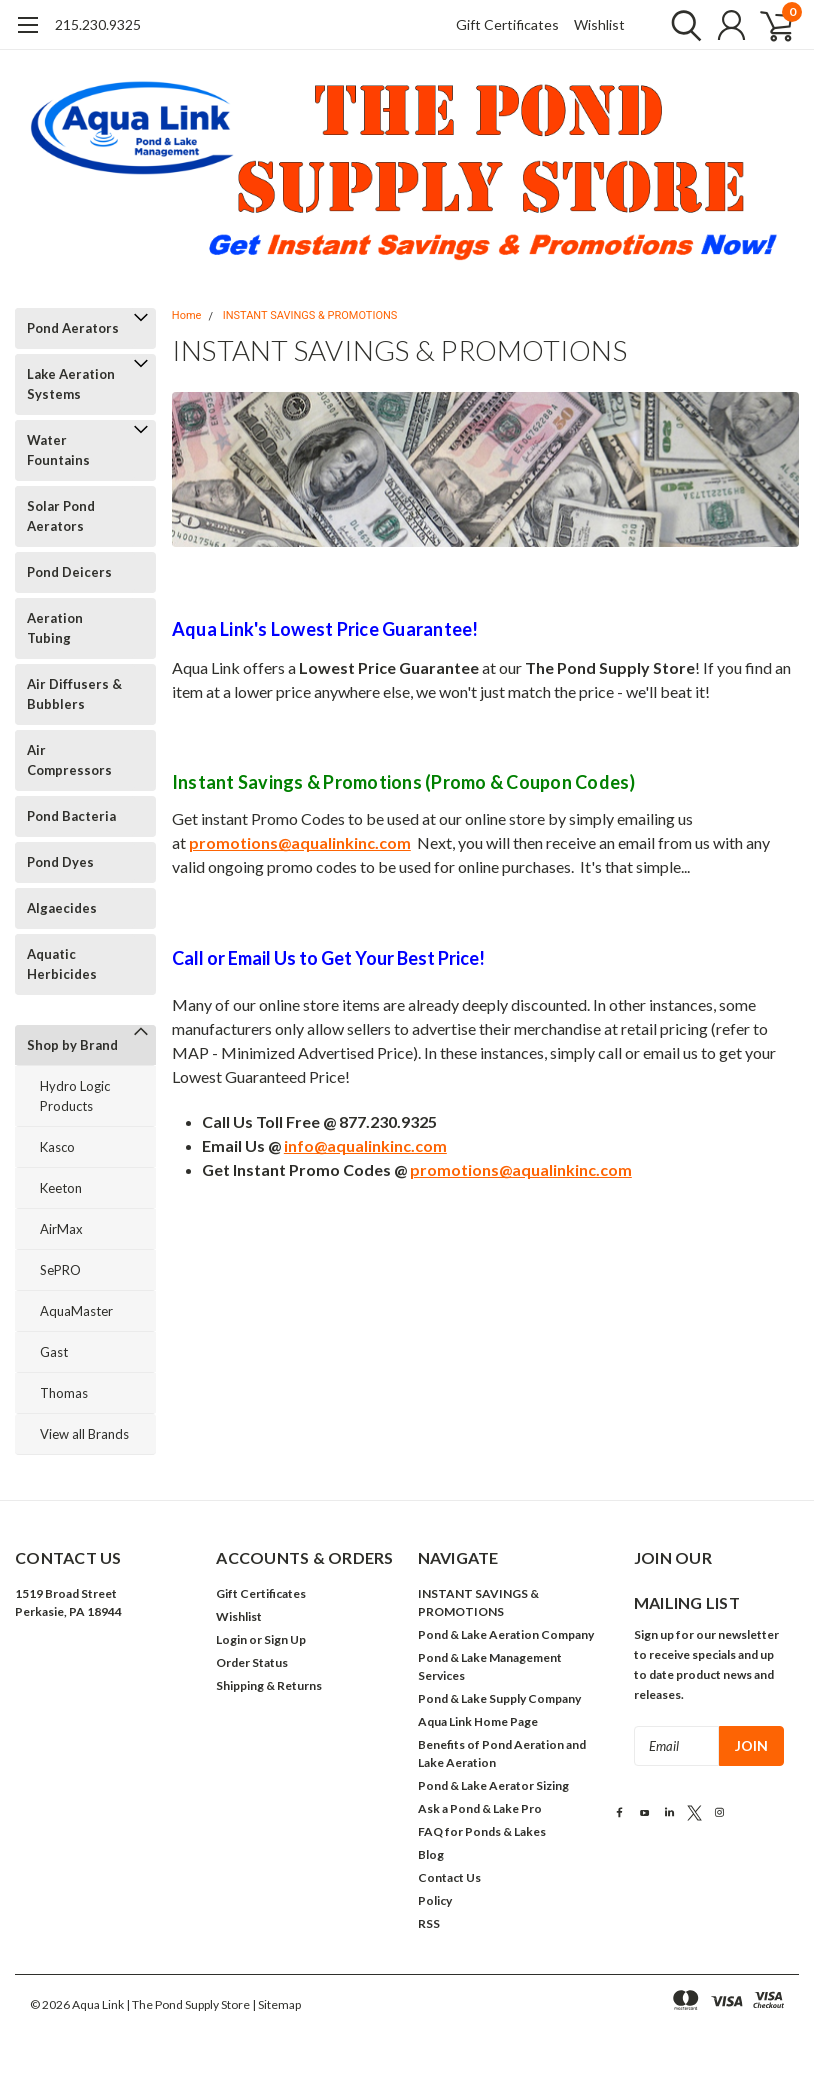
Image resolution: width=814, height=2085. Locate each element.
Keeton (61, 1188)
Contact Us (449, 1877)
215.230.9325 (98, 24)
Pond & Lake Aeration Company (506, 1634)
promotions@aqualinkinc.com (300, 842)
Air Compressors (69, 760)
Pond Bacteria (71, 816)
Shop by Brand (72, 1045)
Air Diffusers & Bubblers (74, 694)
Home (187, 315)
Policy (435, 1900)
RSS (429, 1923)
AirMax (61, 1229)
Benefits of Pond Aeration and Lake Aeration (502, 1753)
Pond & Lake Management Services (490, 1666)
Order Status (252, 1662)
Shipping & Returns (269, 1685)
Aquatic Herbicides (62, 964)
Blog (431, 1854)
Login (231, 1639)
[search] (681, 25)
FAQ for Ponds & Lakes (482, 1831)
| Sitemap (276, 2004)
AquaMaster (76, 1311)
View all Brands (84, 1434)
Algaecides (62, 908)
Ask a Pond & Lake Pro (480, 1808)
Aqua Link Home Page (478, 1721)
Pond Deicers (69, 572)
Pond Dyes (60, 862)
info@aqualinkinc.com (365, 1145)
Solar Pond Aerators (61, 516)
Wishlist (599, 24)
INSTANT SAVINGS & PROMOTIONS (310, 315)
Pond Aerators (73, 328)
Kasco (57, 1147)
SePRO (60, 1270)
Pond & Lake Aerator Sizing (493, 1785)
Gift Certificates (507, 24)
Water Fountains (58, 450)
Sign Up (285, 1639)
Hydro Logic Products (75, 1096)
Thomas (64, 1393)
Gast (54, 1352)
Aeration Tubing (55, 628)
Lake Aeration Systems (71, 384)
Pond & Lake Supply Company (499, 1698)
